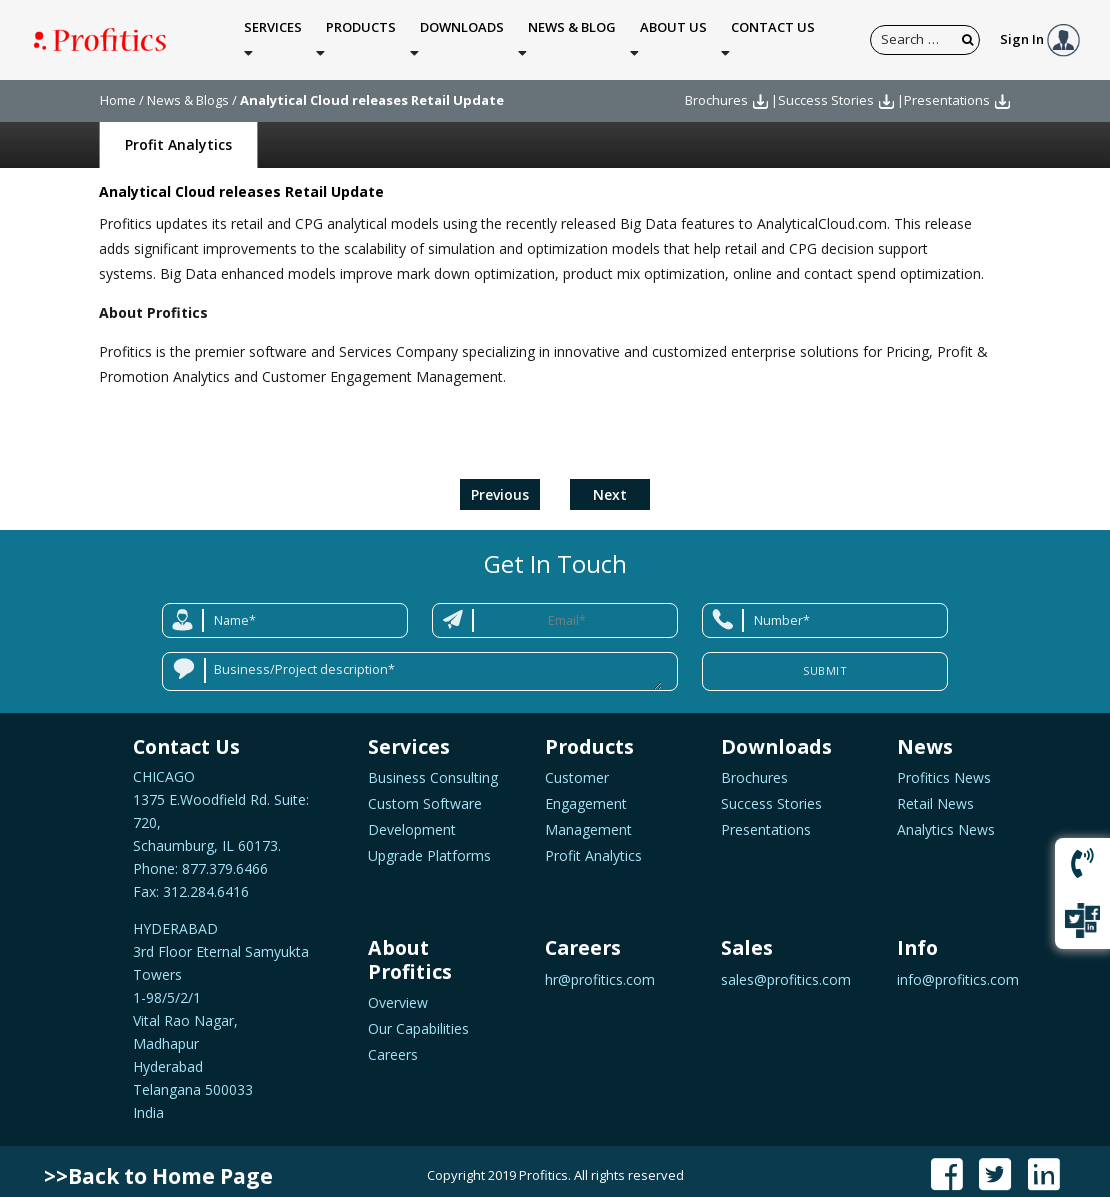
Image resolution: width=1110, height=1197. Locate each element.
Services (273, 36)
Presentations (947, 91)
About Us (673, 36)
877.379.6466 (223, 859)
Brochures (716, 91)
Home (118, 91)
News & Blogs (188, 91)
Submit (825, 661)
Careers (393, 1045)
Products (361, 36)
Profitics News (944, 768)
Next (610, 485)
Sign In (1040, 34)
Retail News (935, 794)
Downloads (462, 36)
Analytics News (946, 820)
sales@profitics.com (786, 970)
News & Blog (572, 36)
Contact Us (773, 36)
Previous (500, 485)
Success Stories (826, 91)
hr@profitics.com (600, 970)
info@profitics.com (958, 970)
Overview (398, 993)
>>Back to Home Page (158, 1167)
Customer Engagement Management (588, 794)
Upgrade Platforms (429, 846)
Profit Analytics (178, 135)
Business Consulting (433, 768)
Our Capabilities (418, 1019)
